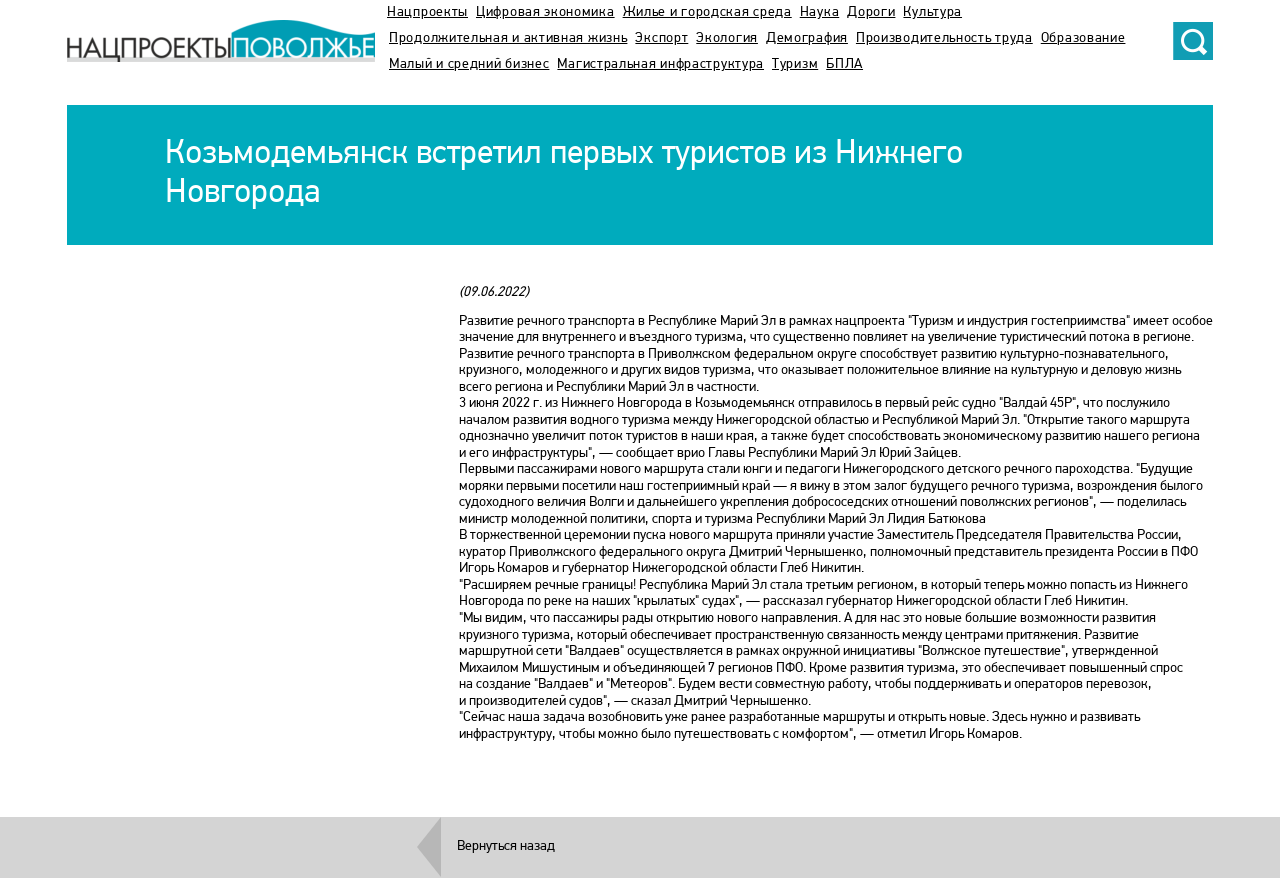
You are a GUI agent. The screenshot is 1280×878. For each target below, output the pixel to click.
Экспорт (661, 38)
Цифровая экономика (545, 12)
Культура (932, 12)
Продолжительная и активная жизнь (508, 38)
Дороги (871, 12)
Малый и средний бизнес (469, 64)
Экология (727, 38)
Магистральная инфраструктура (660, 64)
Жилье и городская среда (707, 12)
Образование (1083, 38)
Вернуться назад (506, 846)
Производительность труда (944, 38)
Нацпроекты (427, 12)
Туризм (795, 64)
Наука (820, 12)
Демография (807, 38)
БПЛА (844, 64)
